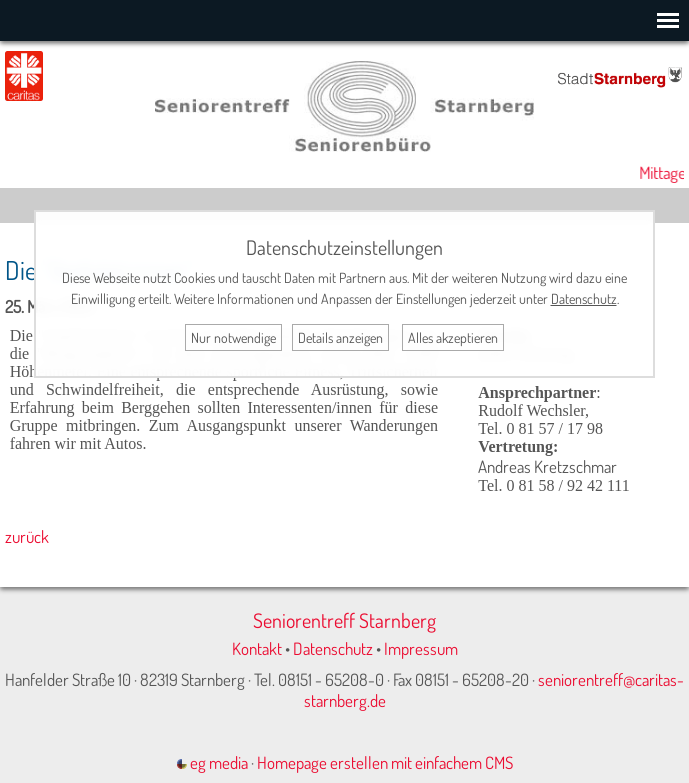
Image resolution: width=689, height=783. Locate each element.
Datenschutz (333, 648)
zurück (27, 536)
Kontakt (257, 648)
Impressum (421, 648)
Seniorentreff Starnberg (344, 620)
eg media (212, 762)
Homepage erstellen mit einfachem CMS (385, 762)
